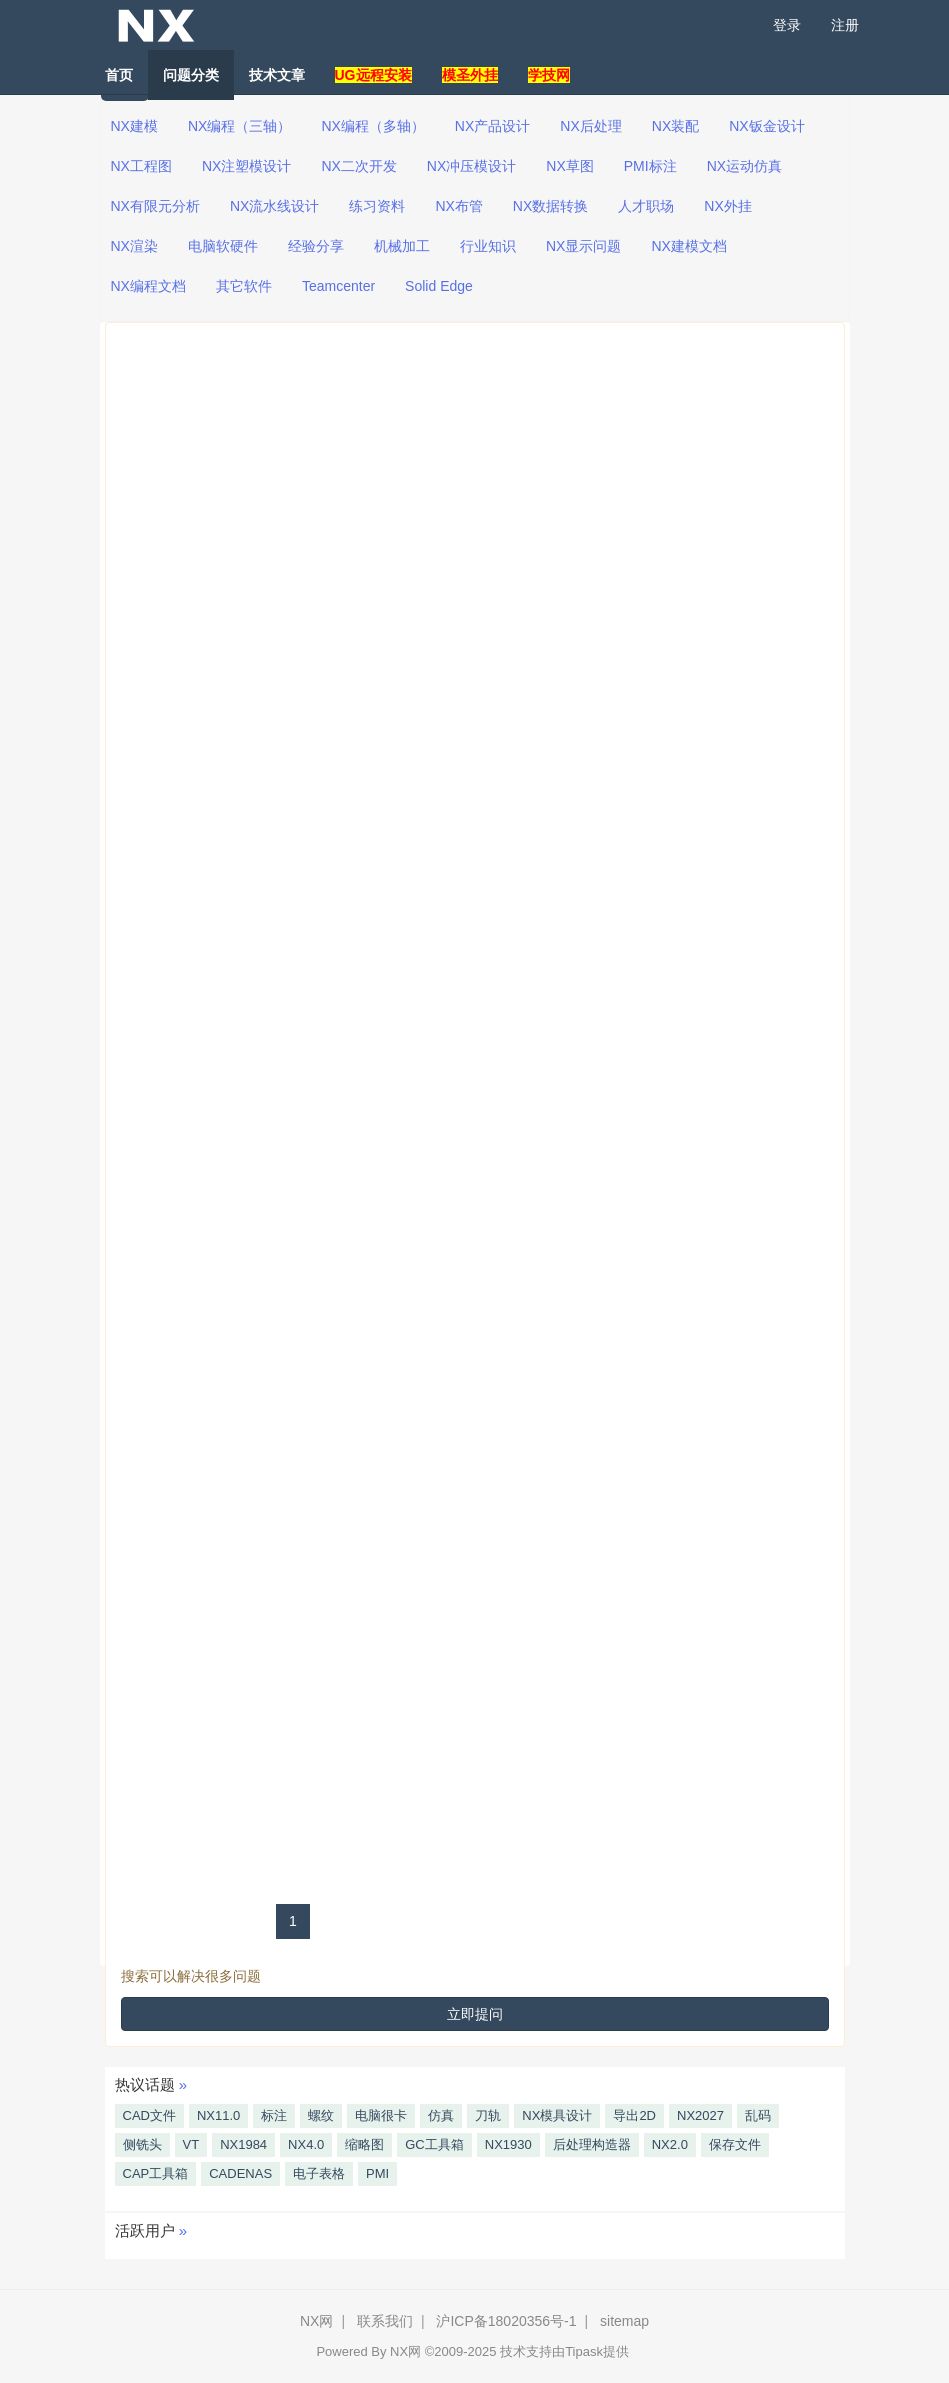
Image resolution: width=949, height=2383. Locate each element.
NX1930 (508, 2144)
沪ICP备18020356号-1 (506, 2321)
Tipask (584, 2351)
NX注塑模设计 (246, 166)
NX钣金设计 (766, 126)
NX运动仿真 (744, 166)
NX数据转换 (550, 206)
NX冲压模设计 (471, 166)
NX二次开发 (358, 166)
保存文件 (735, 2144)
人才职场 (646, 206)
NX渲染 (134, 246)
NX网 (316, 2321)
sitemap (624, 2321)
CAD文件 (149, 2115)
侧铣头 (142, 2144)
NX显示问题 (583, 246)
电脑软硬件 (223, 246)
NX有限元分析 (155, 206)
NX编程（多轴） (372, 126)
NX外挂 (727, 206)
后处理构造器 (592, 2144)
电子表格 (319, 2173)
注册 (845, 25)
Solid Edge (439, 286)
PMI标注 (650, 166)
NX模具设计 (557, 2115)
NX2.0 (670, 2144)
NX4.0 (306, 2144)
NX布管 (458, 206)
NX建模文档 (688, 246)
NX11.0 (218, 2115)
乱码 (758, 2115)
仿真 (441, 2115)
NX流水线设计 (274, 206)
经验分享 (316, 246)
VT (191, 2144)
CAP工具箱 (156, 2173)
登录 (787, 25)
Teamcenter (338, 286)
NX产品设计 (492, 126)
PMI (377, 2173)
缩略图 (364, 2144)
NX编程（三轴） (239, 126)
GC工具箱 (434, 2144)
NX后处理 (590, 126)
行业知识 (488, 246)
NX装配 (675, 126)
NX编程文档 (148, 286)
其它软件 (244, 286)
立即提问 (475, 2014)
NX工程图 (141, 166)
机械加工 (402, 246)
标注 (274, 2115)
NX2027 (700, 2115)
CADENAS (240, 2173)
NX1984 (243, 2144)
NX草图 (569, 166)
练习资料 (377, 206)
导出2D (634, 2115)
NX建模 (134, 126)
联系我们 (385, 2321)
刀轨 (488, 2115)
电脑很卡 (381, 2115)
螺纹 (321, 2115)
